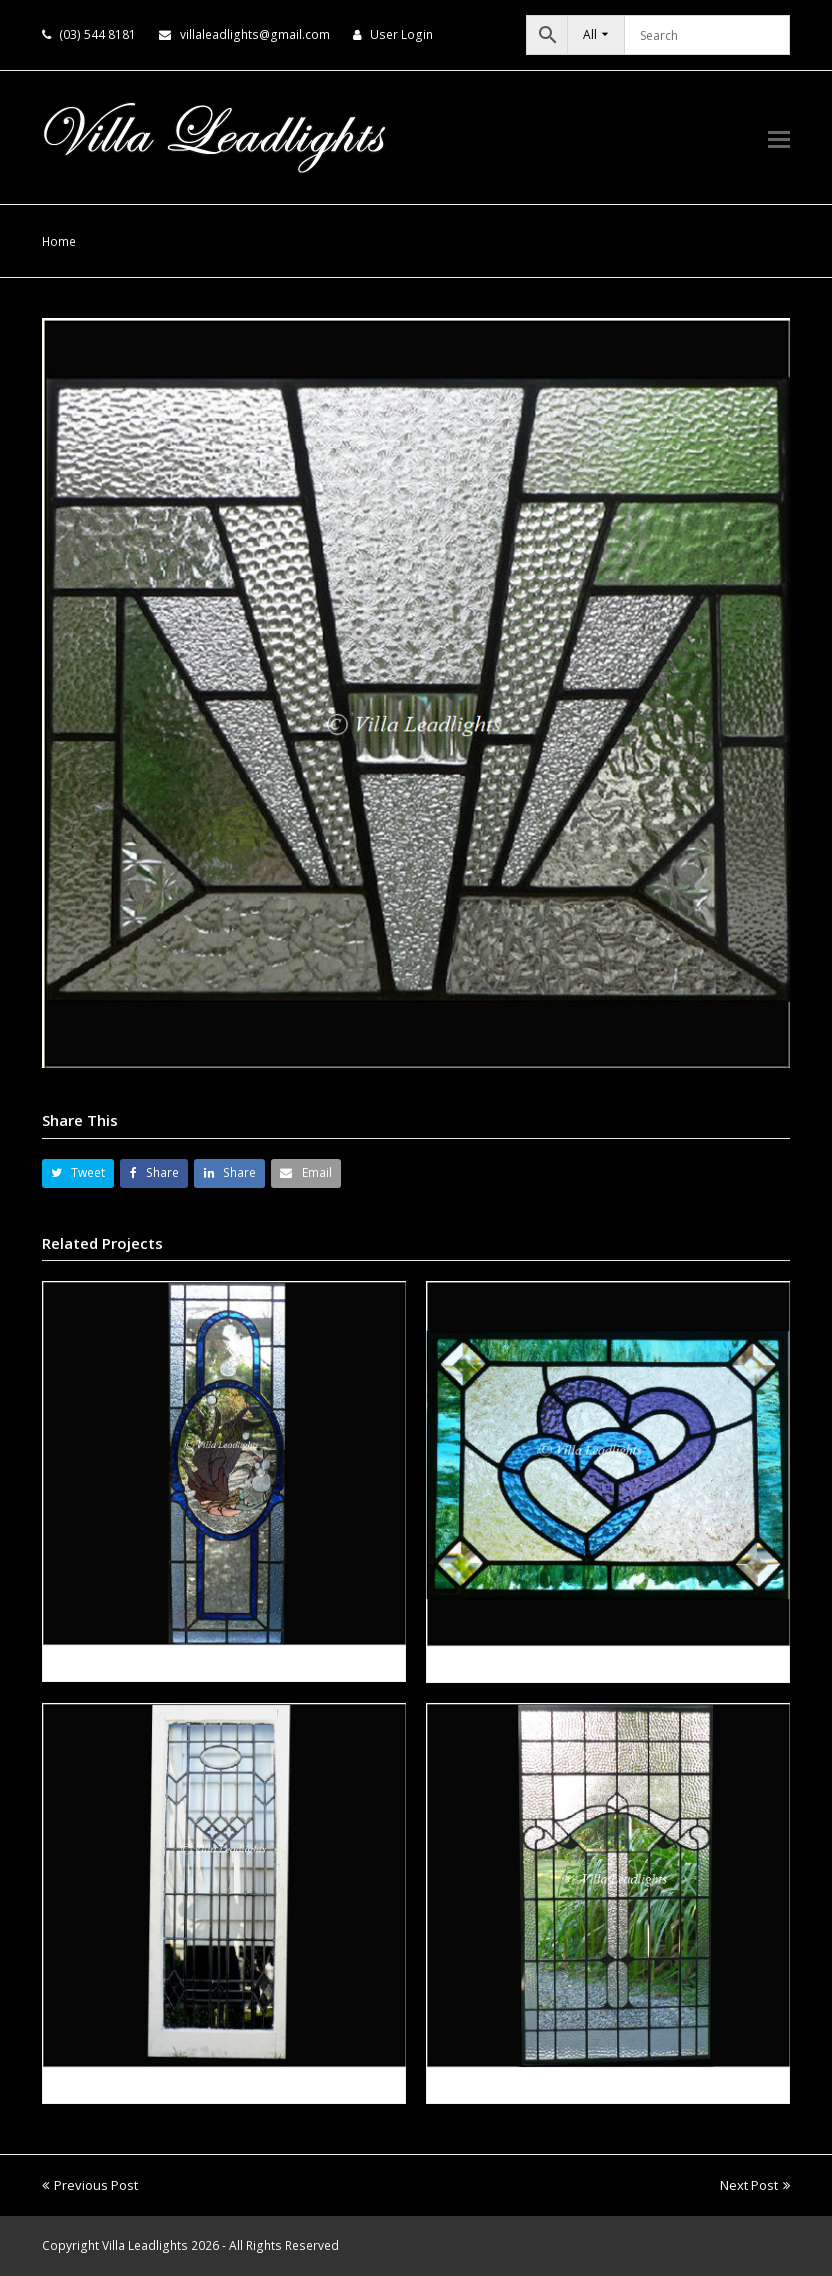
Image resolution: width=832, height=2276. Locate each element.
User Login (401, 34)
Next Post (755, 2185)
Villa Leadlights (145, 2245)
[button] (779, 138)
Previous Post (90, 2185)
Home (59, 241)
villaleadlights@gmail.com (255, 34)
